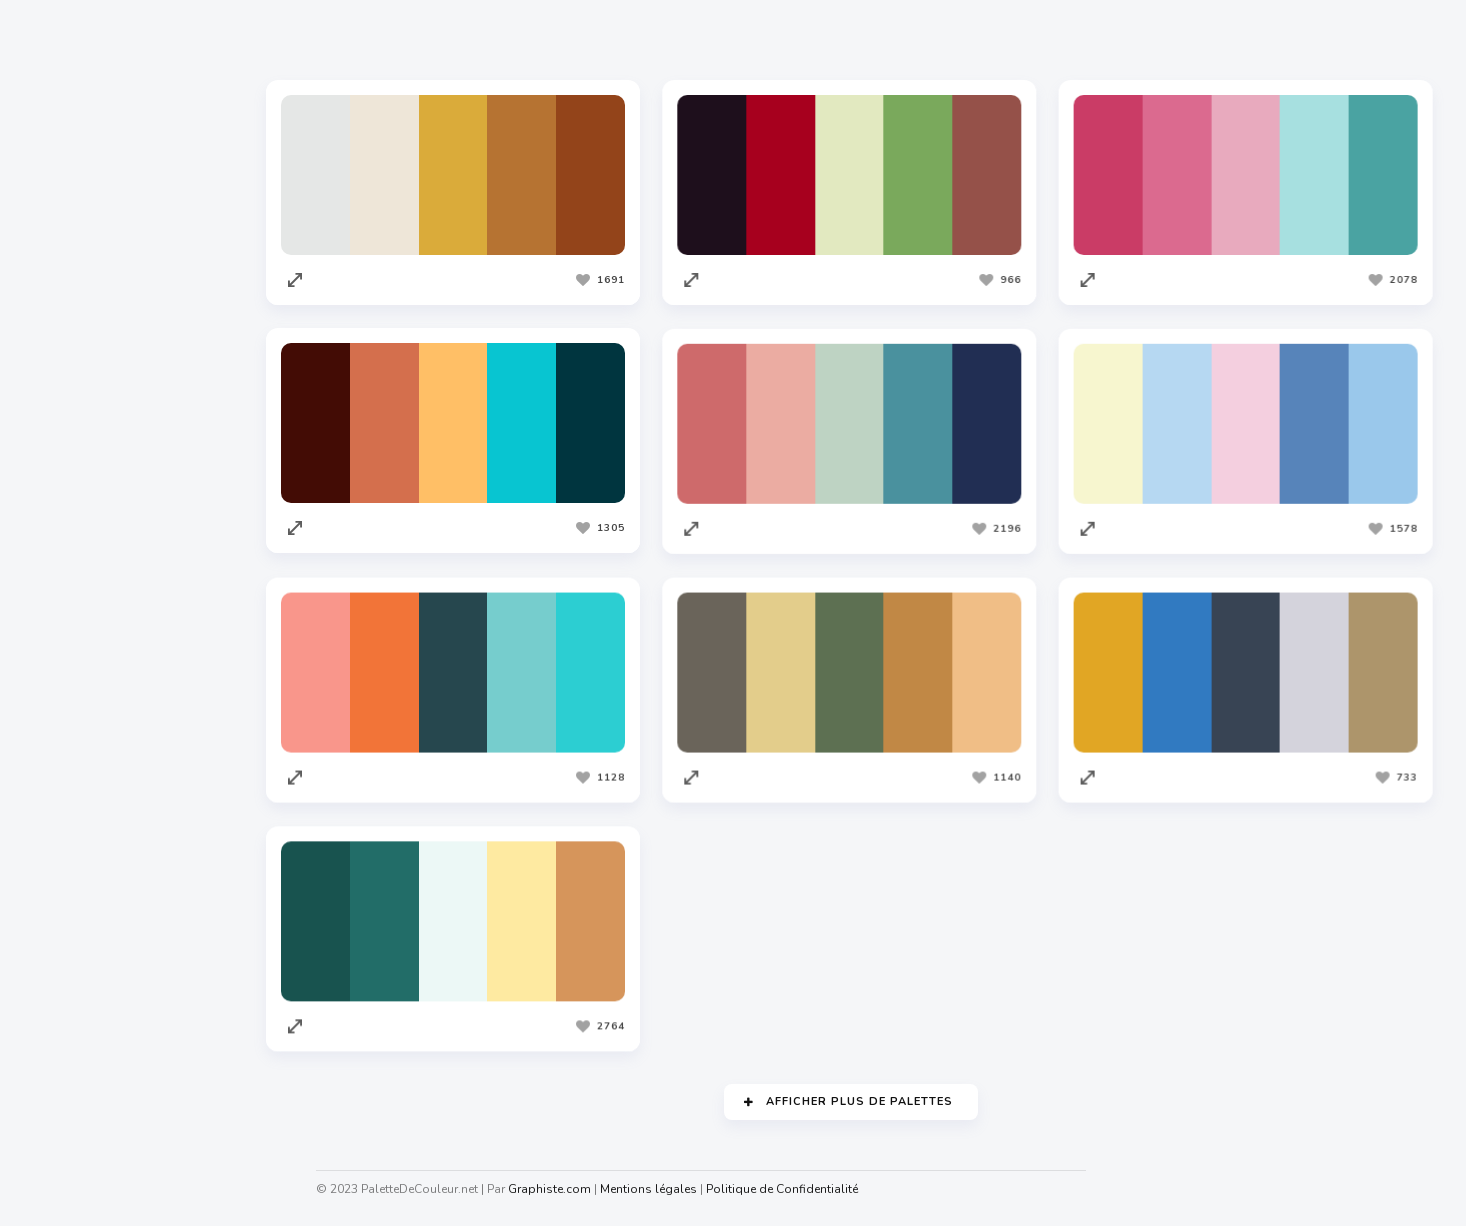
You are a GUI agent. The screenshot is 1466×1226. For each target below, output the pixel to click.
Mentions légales (652, 1189)
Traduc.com (70, 945)
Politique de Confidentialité (786, 1189)
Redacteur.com (81, 907)
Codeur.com (71, 869)
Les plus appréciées (426, 39)
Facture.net (69, 983)
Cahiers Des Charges (100, 1140)
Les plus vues (581, 39)
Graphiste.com (79, 831)
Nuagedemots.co (87, 1178)
